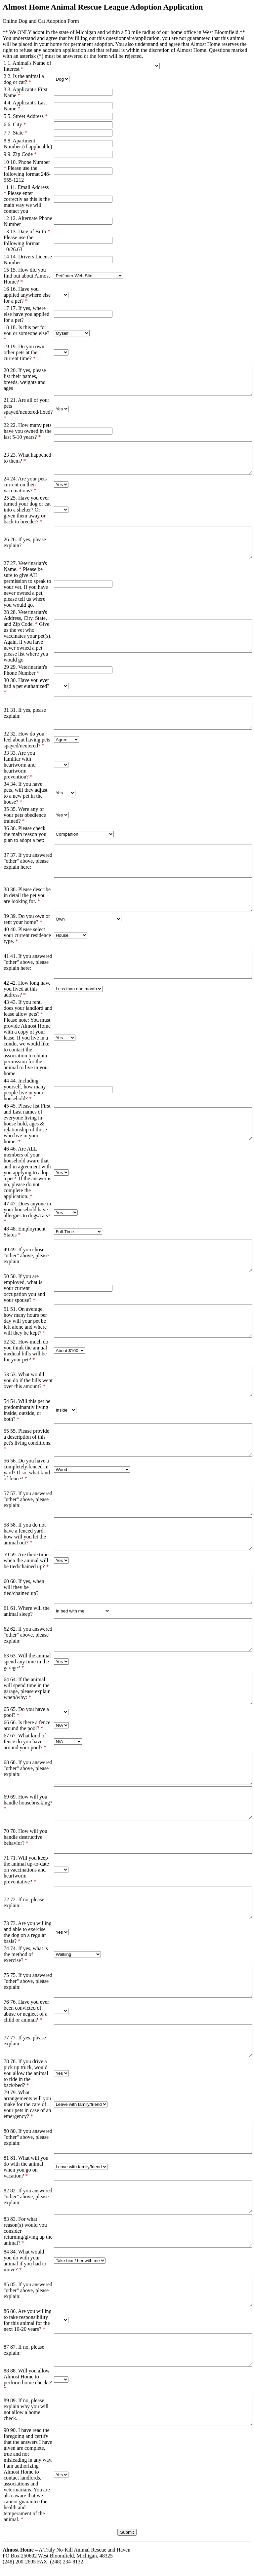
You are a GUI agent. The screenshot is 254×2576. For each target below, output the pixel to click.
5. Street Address (28, 116)
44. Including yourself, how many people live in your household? (25, 1089)
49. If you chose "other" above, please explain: (26, 1255)
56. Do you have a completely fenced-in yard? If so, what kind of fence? (27, 1469)
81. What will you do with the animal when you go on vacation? (26, 2166)
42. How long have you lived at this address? (27, 989)
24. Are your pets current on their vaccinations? (25, 484)
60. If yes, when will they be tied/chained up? (24, 1587)
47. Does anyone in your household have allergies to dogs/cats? (27, 1212)
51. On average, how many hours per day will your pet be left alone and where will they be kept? (25, 1321)
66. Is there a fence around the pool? (27, 1725)
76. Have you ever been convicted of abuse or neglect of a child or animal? (26, 2011)
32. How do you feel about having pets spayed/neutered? (27, 739)
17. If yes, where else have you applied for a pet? (26, 314)
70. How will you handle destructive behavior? (25, 1837)
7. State (17, 132)
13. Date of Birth (30, 231)
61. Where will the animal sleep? (27, 1611)
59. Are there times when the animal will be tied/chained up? (27, 1560)
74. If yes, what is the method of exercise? (26, 1954)
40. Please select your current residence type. (27, 935)
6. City (17, 124)
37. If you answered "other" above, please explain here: (28, 861)
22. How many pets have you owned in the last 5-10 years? (28, 431)
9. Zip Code (22, 154)
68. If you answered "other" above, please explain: (28, 1768)
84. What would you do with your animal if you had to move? (25, 2260)
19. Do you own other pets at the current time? (24, 352)
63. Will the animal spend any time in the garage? (27, 1661)
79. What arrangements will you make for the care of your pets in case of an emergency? (27, 2104)
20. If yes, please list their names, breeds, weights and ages (25, 379)
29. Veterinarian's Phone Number (25, 670)
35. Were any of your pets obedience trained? (25, 815)
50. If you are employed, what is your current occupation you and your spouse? (24, 1288)
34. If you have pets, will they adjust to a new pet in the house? (25, 793)
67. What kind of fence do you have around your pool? (25, 1741)
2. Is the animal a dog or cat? (24, 79)
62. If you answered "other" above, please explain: (28, 1635)
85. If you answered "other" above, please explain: (28, 2290)
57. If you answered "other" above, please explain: (28, 1499)
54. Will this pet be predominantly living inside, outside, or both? (27, 1410)
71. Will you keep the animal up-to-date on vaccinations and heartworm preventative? (26, 1869)
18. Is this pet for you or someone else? (26, 333)
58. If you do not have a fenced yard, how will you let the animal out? (25, 1533)
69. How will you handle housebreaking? (28, 1802)
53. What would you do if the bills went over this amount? (28, 1380)
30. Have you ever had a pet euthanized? (26, 686)
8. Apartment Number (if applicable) (28, 143)
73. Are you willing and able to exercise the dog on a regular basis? (27, 1932)
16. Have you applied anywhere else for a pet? (27, 295)
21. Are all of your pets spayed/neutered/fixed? (28, 409)
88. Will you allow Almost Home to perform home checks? (28, 2379)
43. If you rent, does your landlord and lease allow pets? (28, 1008)
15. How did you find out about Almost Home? (27, 275)
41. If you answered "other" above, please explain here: (28, 962)
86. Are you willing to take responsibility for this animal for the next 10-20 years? (27, 2320)
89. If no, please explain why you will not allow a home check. (26, 2409)
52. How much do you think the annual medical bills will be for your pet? (26, 1350)
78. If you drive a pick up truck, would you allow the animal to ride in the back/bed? (26, 2073)
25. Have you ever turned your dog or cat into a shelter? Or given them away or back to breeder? (27, 509)
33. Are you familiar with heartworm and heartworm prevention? (19, 764)
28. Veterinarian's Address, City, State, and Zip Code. (25, 618)
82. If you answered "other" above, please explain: (28, 2196)
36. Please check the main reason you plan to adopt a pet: (25, 834)
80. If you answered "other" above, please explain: (28, 2137)
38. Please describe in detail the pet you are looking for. (27, 895)
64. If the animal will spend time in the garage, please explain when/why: (27, 1688)
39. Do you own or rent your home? (27, 919)
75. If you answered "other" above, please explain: (28, 1981)
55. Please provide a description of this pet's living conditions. (28, 1440)
